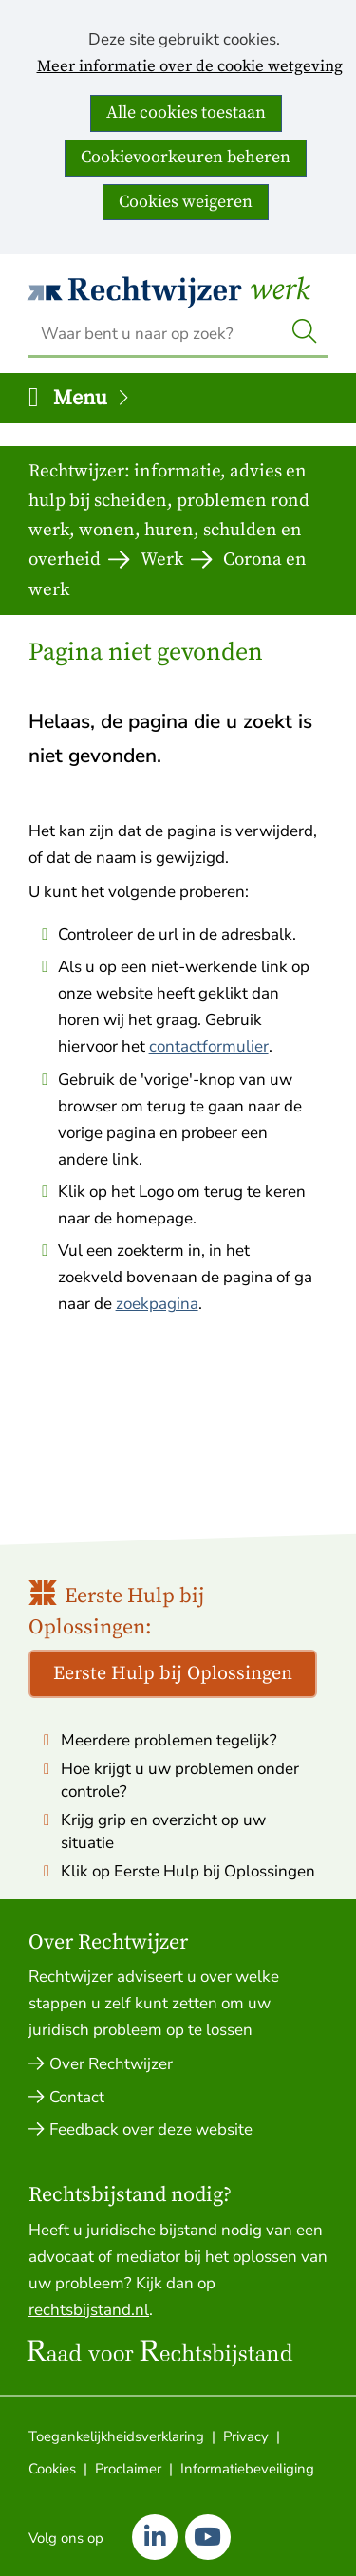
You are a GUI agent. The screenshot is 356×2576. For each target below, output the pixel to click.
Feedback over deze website (151, 2129)
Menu (92, 398)
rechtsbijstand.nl (88, 2310)
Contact (76, 2097)
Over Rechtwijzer (111, 2064)
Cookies (52, 2468)
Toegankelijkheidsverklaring (116, 2436)
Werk (279, 290)
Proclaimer (128, 2468)
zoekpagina (157, 1304)
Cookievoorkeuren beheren (185, 157)
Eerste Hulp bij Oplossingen (172, 1674)
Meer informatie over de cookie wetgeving (190, 67)
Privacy (246, 2436)
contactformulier (209, 1046)
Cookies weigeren (186, 202)
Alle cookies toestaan (186, 112)
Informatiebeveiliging (247, 2468)
